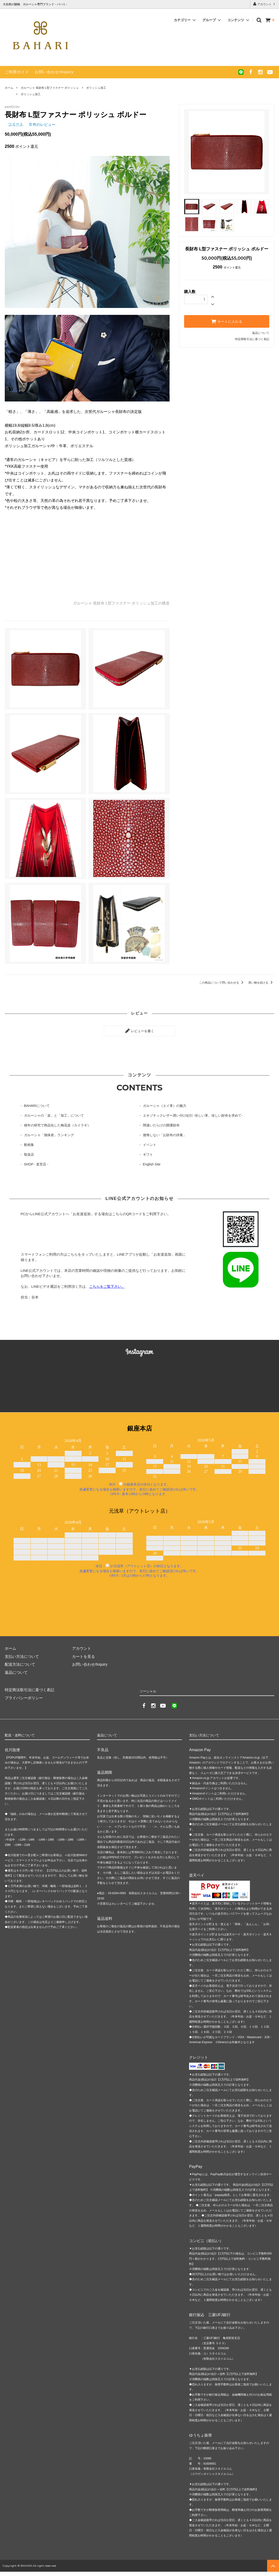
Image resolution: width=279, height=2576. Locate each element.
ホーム (9, 87)
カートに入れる (226, 321)
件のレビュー (42, 125)
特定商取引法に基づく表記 (252, 339)
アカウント (264, 4)
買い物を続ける (261, 982)
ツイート (15, 124)
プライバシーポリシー (24, 1698)
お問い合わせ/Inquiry (54, 72)
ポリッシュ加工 (96, 87)
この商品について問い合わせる (222, 982)
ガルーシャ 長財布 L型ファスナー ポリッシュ (50, 87)
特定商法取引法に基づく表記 (29, 1690)
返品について (260, 333)
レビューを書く (139, 1030)
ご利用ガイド (17, 72)
